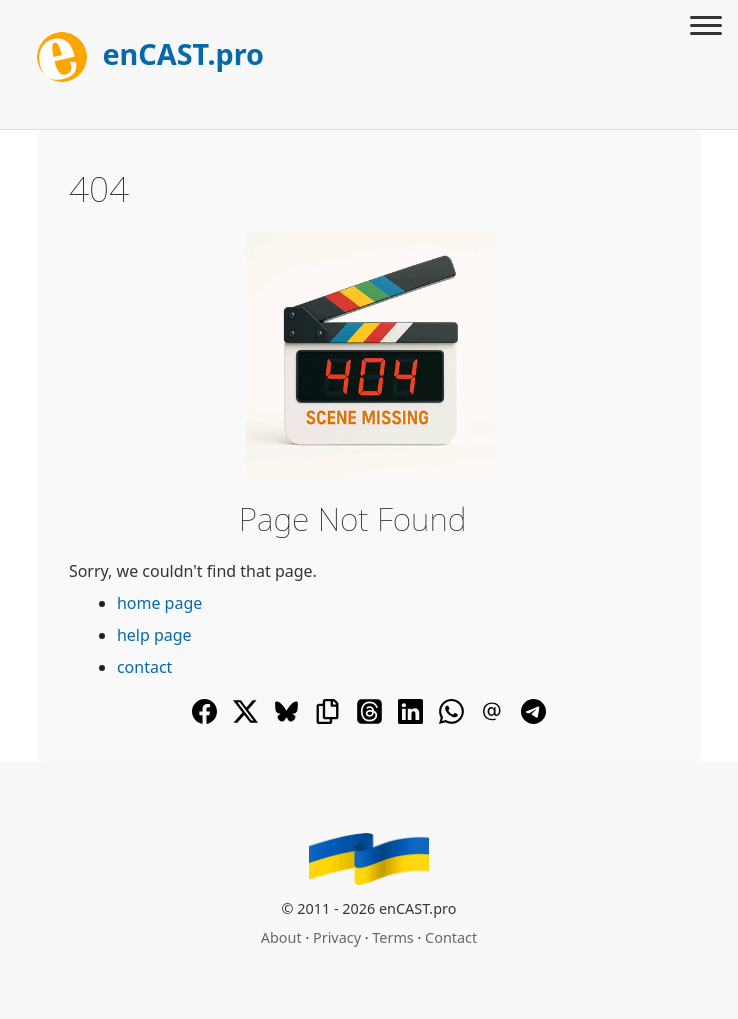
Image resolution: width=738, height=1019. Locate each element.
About (281, 937)
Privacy (337, 937)
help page (154, 635)
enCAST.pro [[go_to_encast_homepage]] (150, 53)
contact (144, 667)
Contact (451, 937)
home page (159, 603)
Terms (392, 937)
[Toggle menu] (706, 28)
